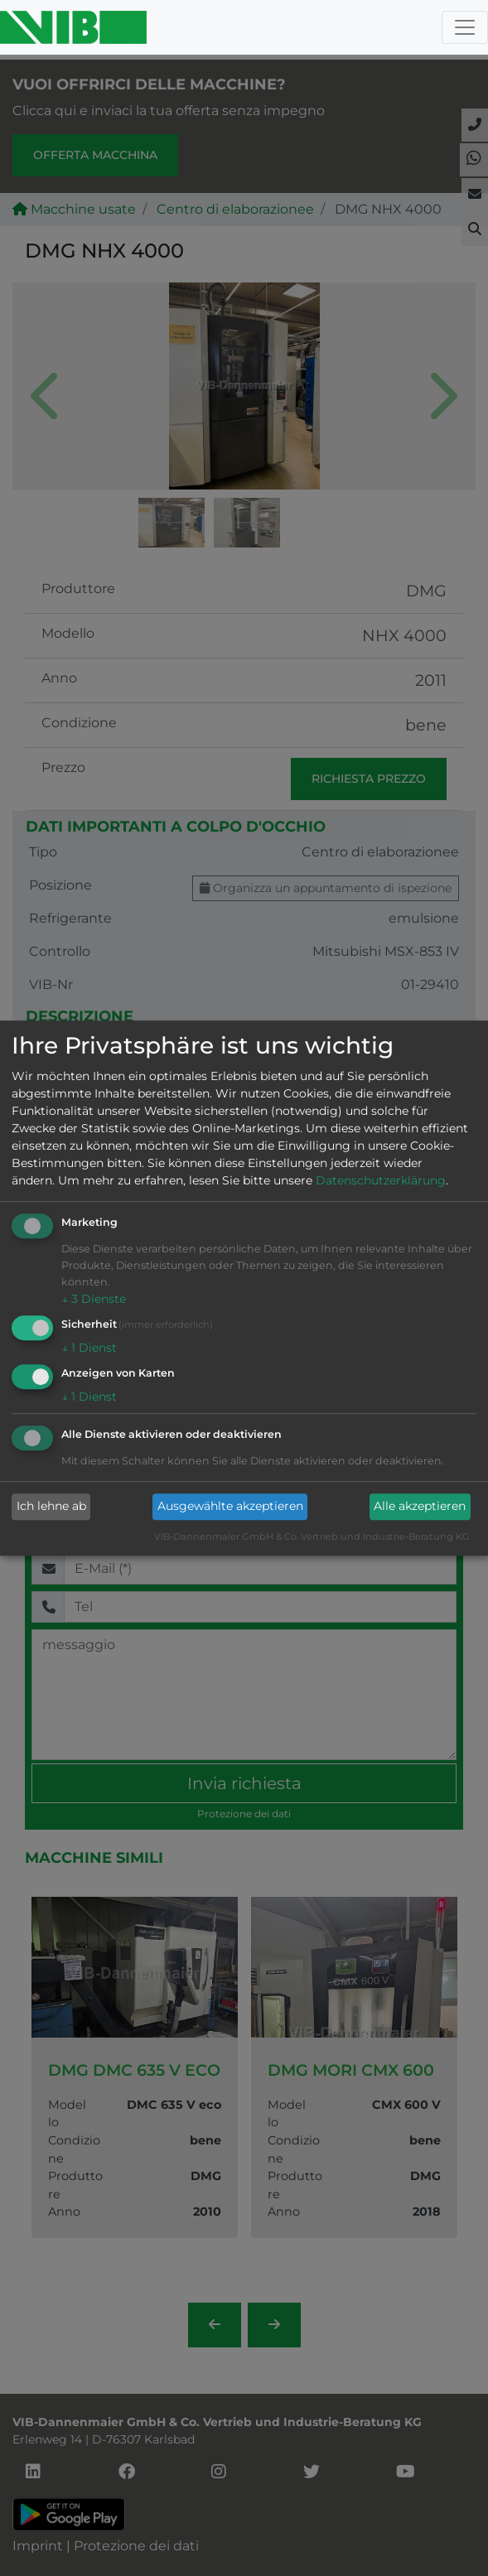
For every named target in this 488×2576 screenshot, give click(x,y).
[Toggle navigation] (465, 27)
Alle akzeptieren (420, 1506)
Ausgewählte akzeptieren (230, 1506)
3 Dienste (93, 1299)
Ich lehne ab (51, 1506)
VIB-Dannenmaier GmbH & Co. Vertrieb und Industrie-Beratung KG (312, 1536)
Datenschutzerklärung (381, 1181)
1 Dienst (89, 1347)
